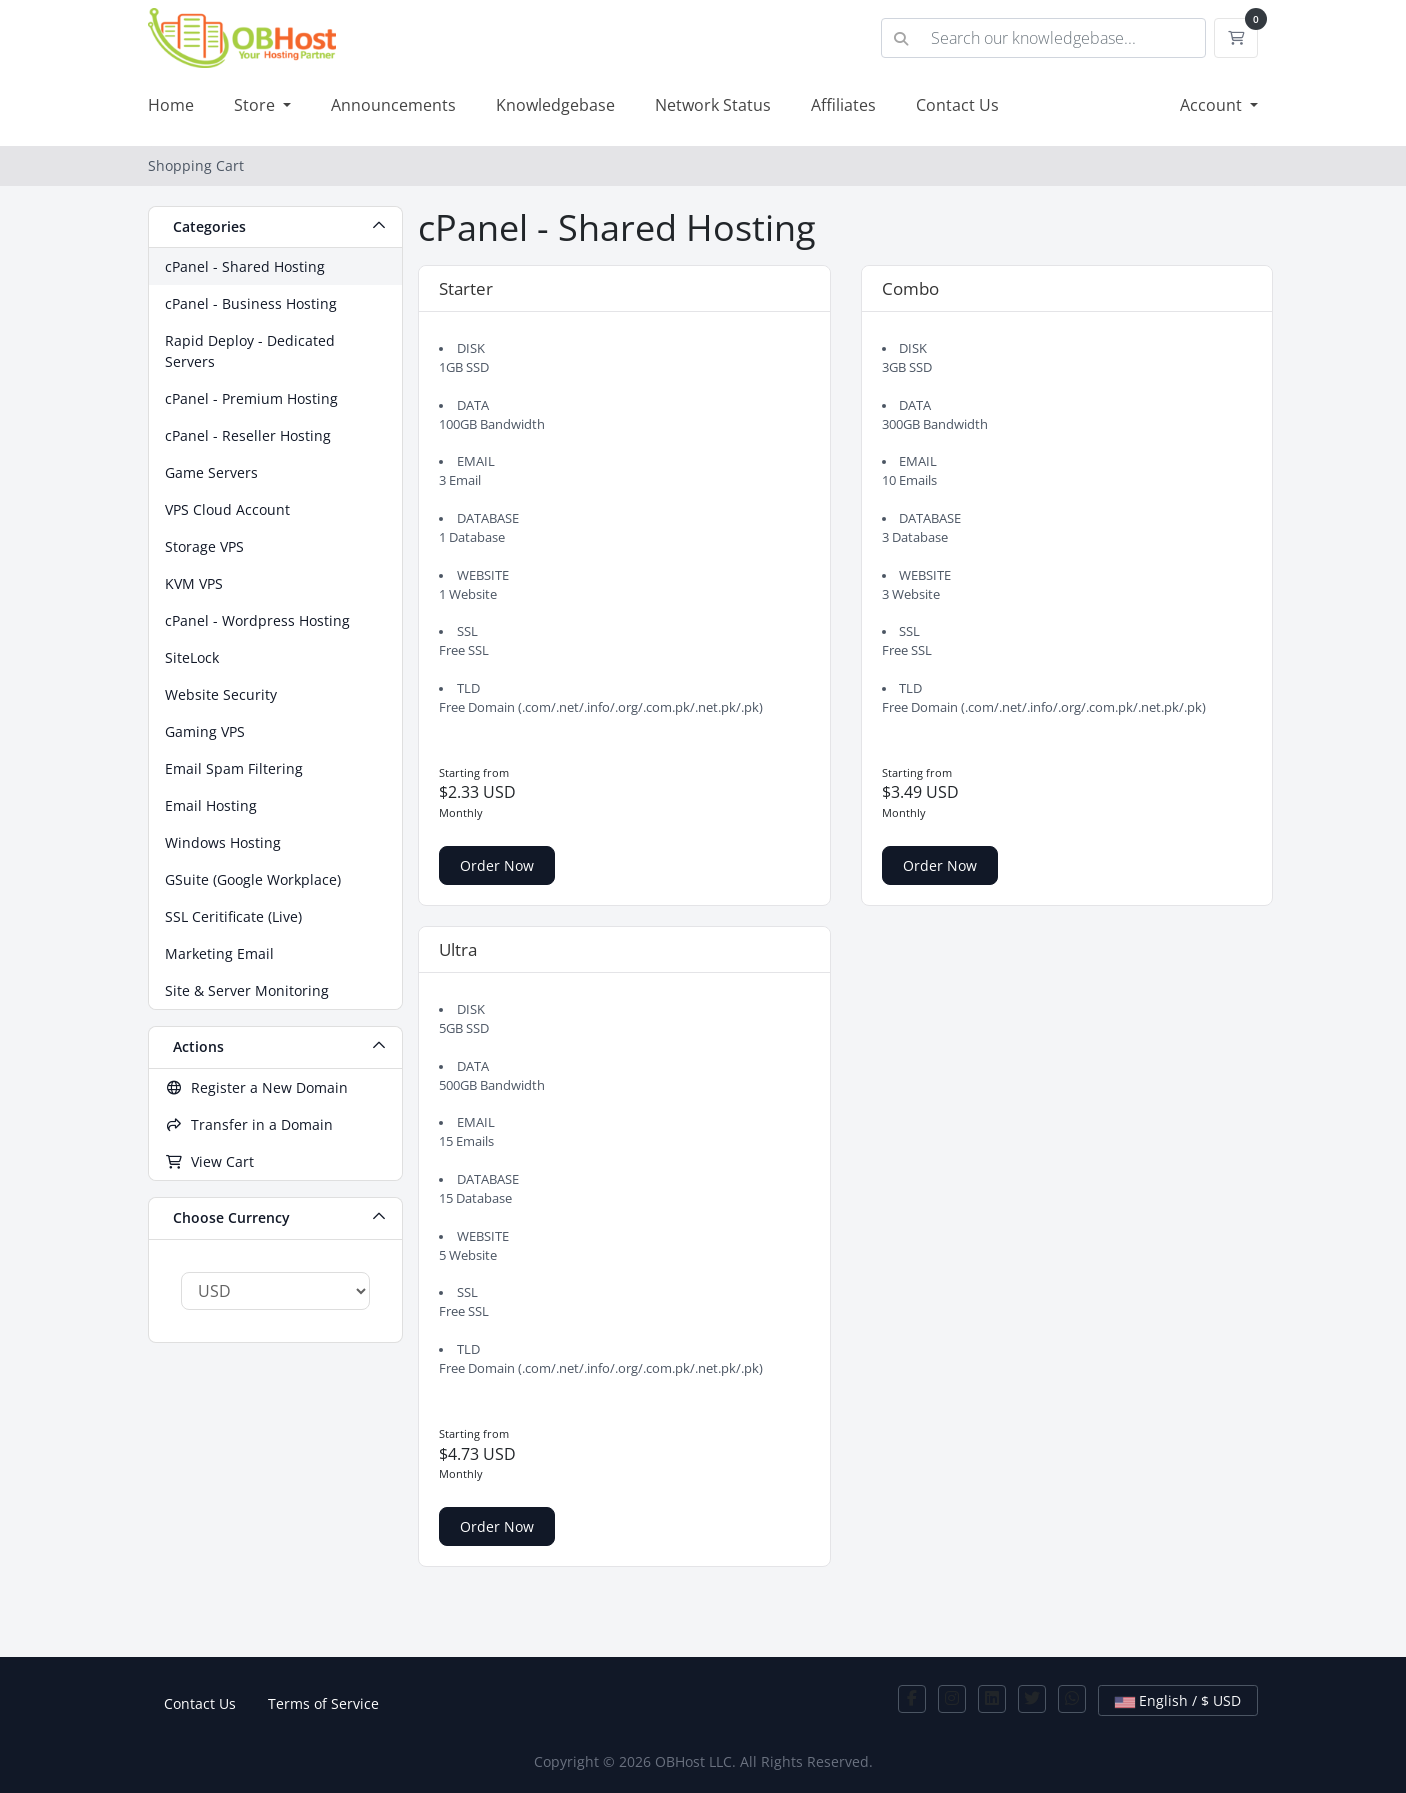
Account (1213, 105)
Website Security (221, 694)
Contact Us (957, 105)
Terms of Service (323, 1703)
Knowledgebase (555, 105)
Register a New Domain (256, 1087)
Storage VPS (204, 546)
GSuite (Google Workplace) (253, 879)
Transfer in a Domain (249, 1124)
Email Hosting (211, 805)
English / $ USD (1178, 1700)
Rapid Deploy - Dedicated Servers (250, 351)
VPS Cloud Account (227, 509)
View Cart (209, 1161)
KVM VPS (194, 583)
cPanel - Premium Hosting (251, 398)
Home (171, 105)
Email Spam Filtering (234, 768)
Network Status (713, 105)
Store (256, 105)
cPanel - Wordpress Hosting (257, 620)
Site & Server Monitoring (247, 990)
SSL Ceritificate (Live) (233, 916)
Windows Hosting (223, 842)
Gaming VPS (205, 731)
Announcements (393, 105)
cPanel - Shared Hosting (245, 266)
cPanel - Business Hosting (251, 303)
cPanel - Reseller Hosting (248, 435)
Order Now (497, 865)
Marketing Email (219, 953)
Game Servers (211, 472)
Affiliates (843, 105)
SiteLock (192, 657)
